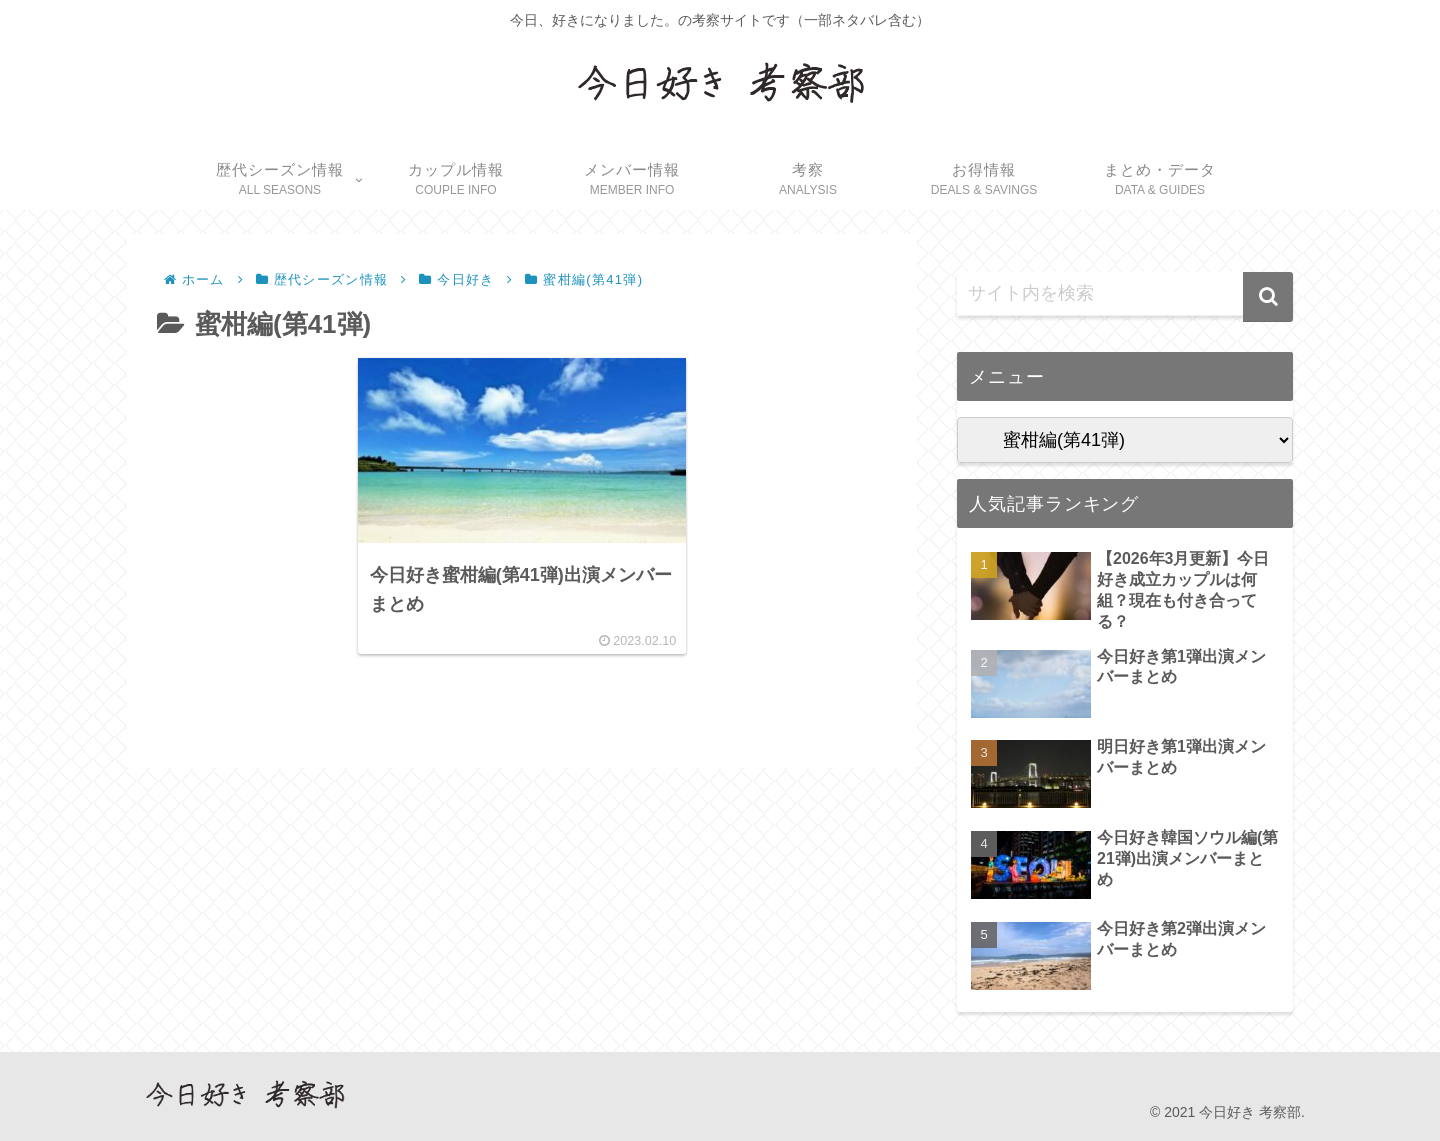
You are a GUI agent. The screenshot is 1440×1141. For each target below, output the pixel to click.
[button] (1268, 297)
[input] (1125, 294)
